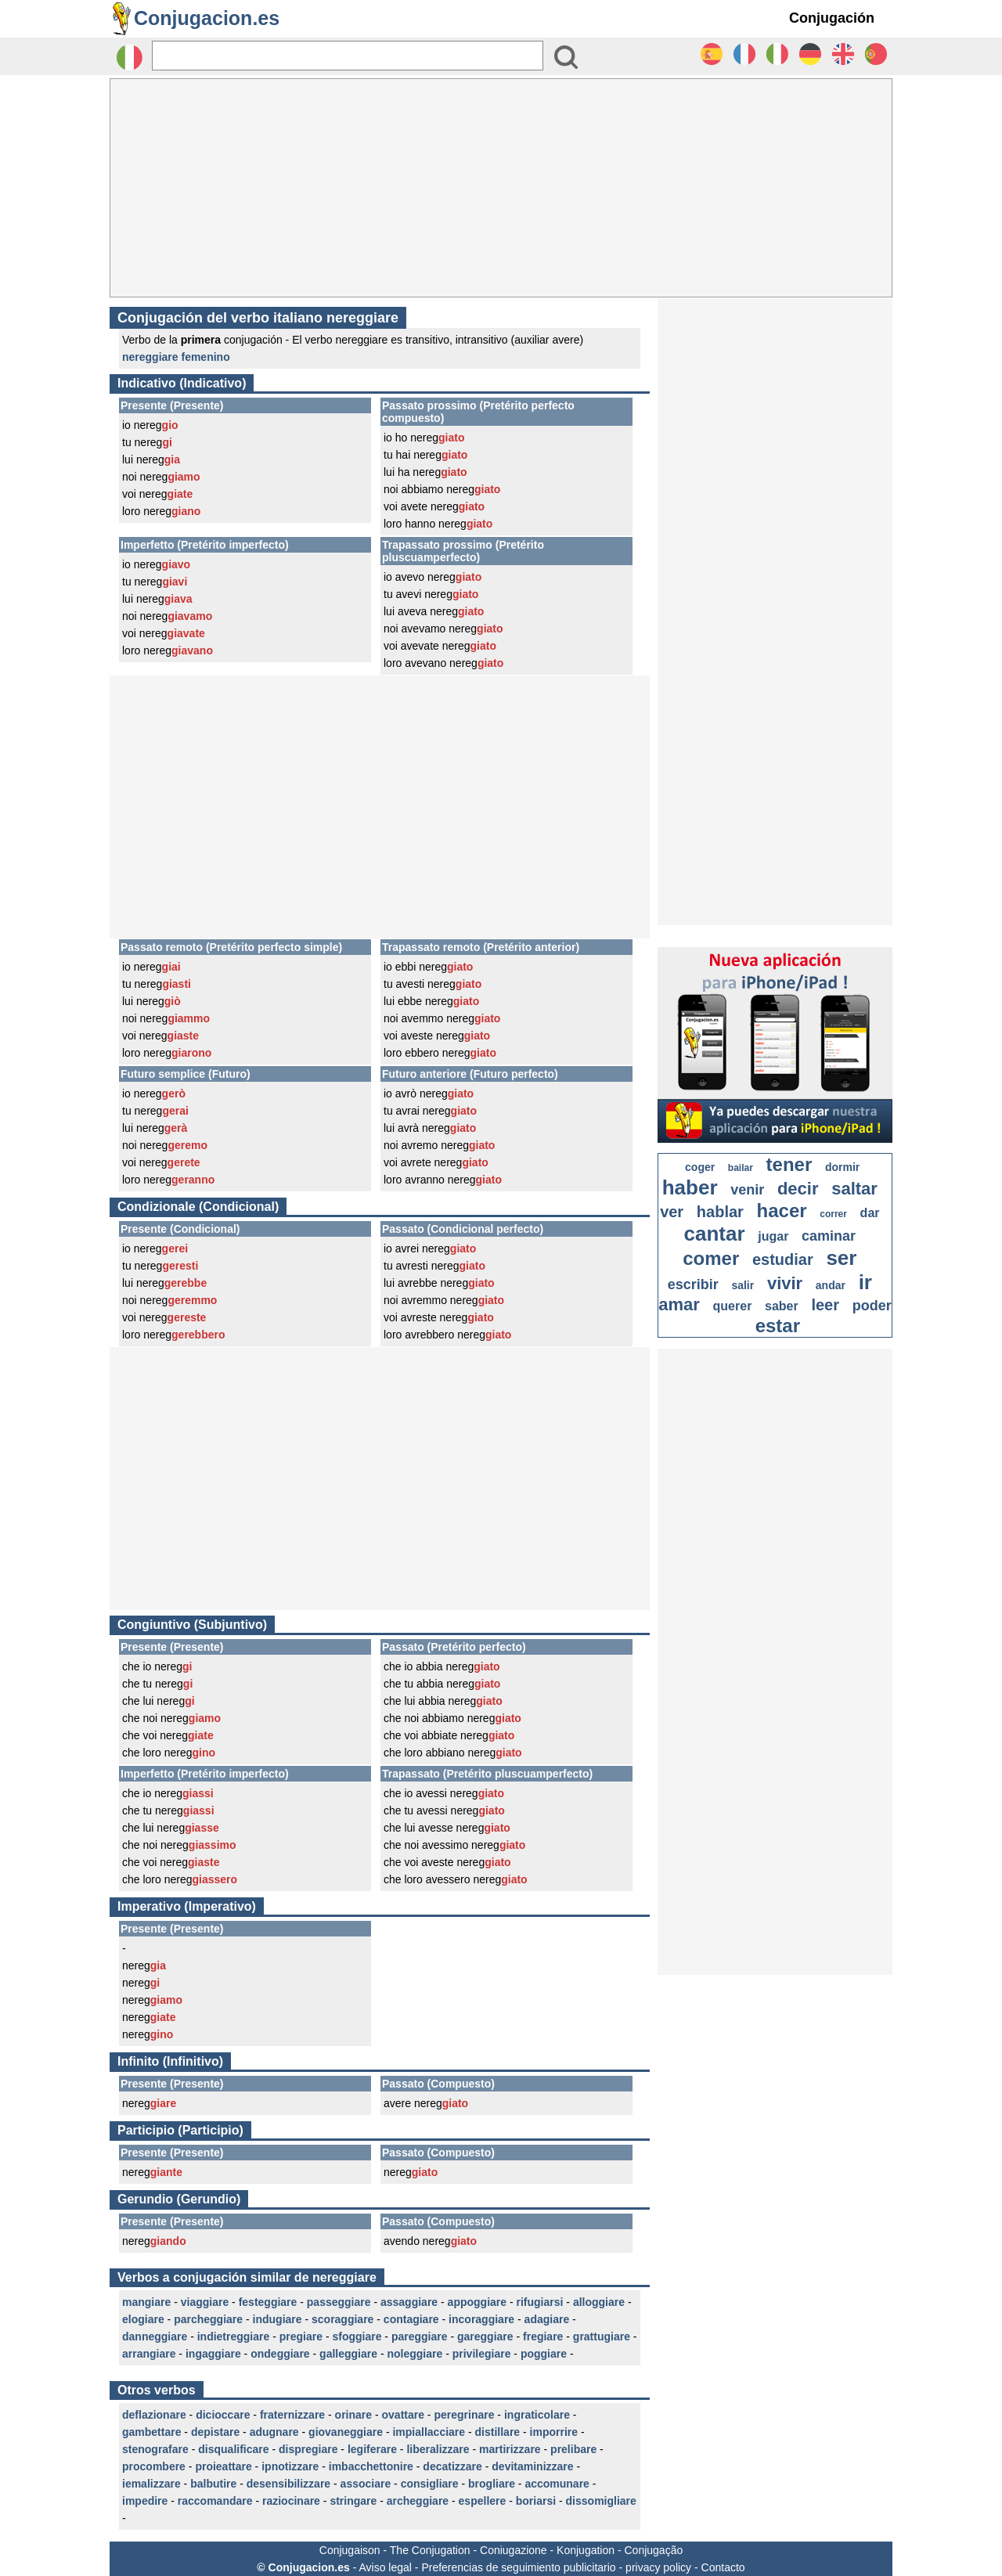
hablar (720, 1211)
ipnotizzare (290, 2466)
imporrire (554, 2432)
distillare (498, 2432)
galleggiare (348, 2353)
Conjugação (654, 2550)
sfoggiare (356, 2336)
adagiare (547, 2319)
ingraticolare (537, 2414)
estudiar (782, 1259)
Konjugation (586, 2550)
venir (747, 1190)
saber (781, 1306)
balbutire (213, 2483)
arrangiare (148, 2353)
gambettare (151, 2432)
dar (870, 1213)
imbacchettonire (371, 2466)
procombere (154, 2466)
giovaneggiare (345, 2432)
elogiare (143, 2319)
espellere (482, 2501)
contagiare (411, 2319)
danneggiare (154, 2336)
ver (671, 1211)
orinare (353, 2414)
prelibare (573, 2449)
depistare (215, 2432)
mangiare (146, 2302)
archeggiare (418, 2501)
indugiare (277, 2319)
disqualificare (233, 2449)
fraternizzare (292, 2414)
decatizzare (452, 2466)
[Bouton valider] (566, 57)
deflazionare (154, 2414)
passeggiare (339, 2302)
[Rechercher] (347, 55)
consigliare (430, 2483)
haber (690, 1187)
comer (711, 1258)
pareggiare (419, 2336)
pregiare (301, 2336)
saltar (854, 1188)
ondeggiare (279, 2353)
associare (366, 2483)
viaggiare (205, 2302)
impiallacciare (428, 2432)
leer (825, 1304)
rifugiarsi (540, 2302)
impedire (145, 2501)
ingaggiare (213, 2353)
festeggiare (268, 2302)
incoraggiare (481, 2319)
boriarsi (536, 2501)
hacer (782, 1210)
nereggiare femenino (176, 357)
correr (833, 1214)
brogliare (491, 2483)
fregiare (543, 2336)
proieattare (223, 2466)
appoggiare (477, 2302)
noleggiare (414, 2353)
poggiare (544, 2353)
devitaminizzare (532, 2466)
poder (872, 1305)
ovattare (403, 2414)
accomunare (556, 2483)
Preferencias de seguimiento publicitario (518, 2567)
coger (700, 1167)
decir (798, 1188)
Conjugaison (349, 2550)
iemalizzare (151, 2483)
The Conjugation (430, 2550)
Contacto (723, 2567)
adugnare (274, 2432)
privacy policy (658, 2567)
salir (742, 1285)
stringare (353, 2501)
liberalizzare (437, 2449)
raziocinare (291, 2501)
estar (777, 1325)
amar (679, 1304)
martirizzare (510, 2449)
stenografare (155, 2449)
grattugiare (601, 2336)
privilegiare (481, 2353)
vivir (784, 1283)
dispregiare (308, 2449)
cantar (714, 1233)
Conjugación (831, 18)
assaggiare (409, 2302)
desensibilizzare (288, 2483)
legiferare (372, 2449)
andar (830, 1285)
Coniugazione (513, 2550)
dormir (842, 1167)
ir (865, 1282)
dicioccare (223, 2414)
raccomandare (215, 2501)
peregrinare (464, 2414)
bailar (740, 1167)
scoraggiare (342, 2319)
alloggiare (599, 2302)
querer (732, 1306)
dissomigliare (601, 2501)
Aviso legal (385, 2567)
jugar (773, 1236)
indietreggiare (233, 2336)
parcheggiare (208, 2319)
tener (789, 1164)
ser (841, 1258)
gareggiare (485, 2336)
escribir (693, 1284)
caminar (829, 1236)
